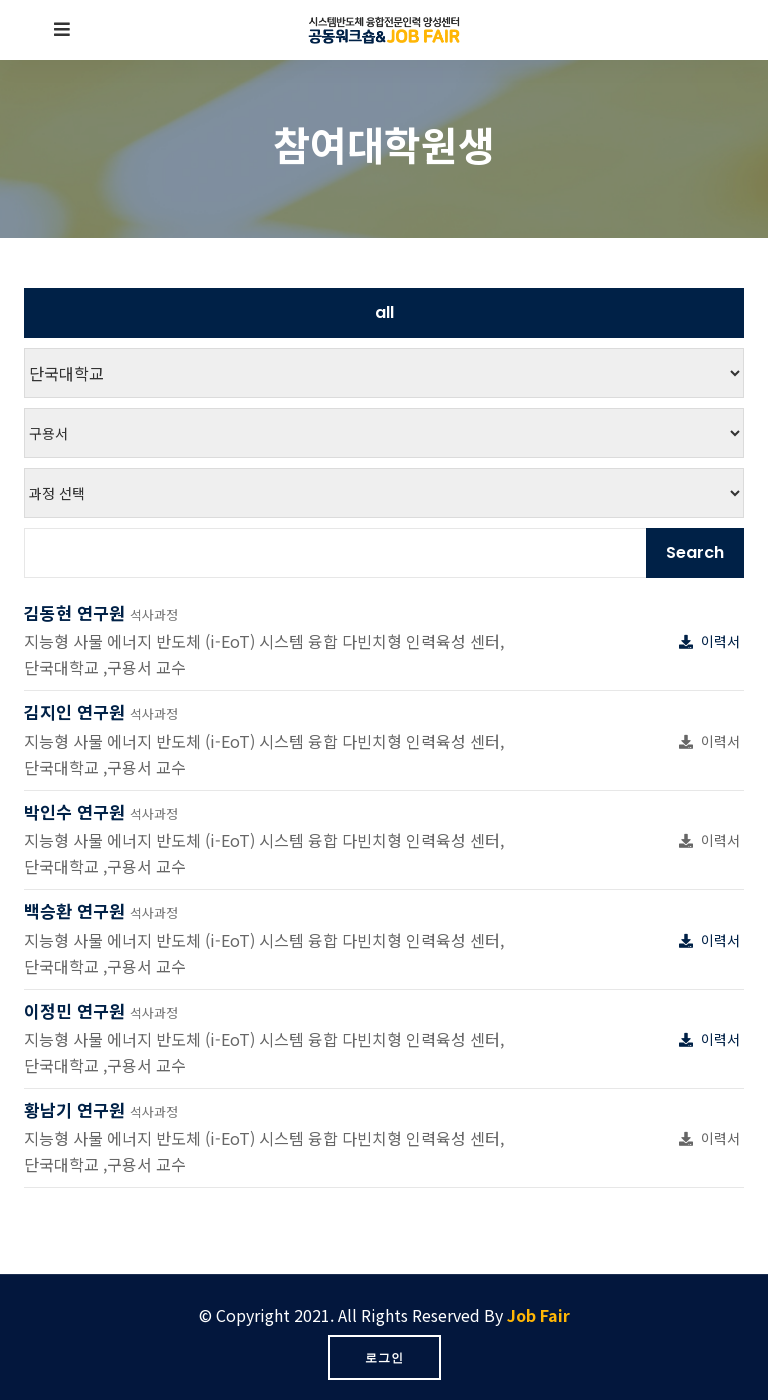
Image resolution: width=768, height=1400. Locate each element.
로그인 (384, 1357)
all (384, 312)
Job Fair (538, 1315)
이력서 (711, 641)
